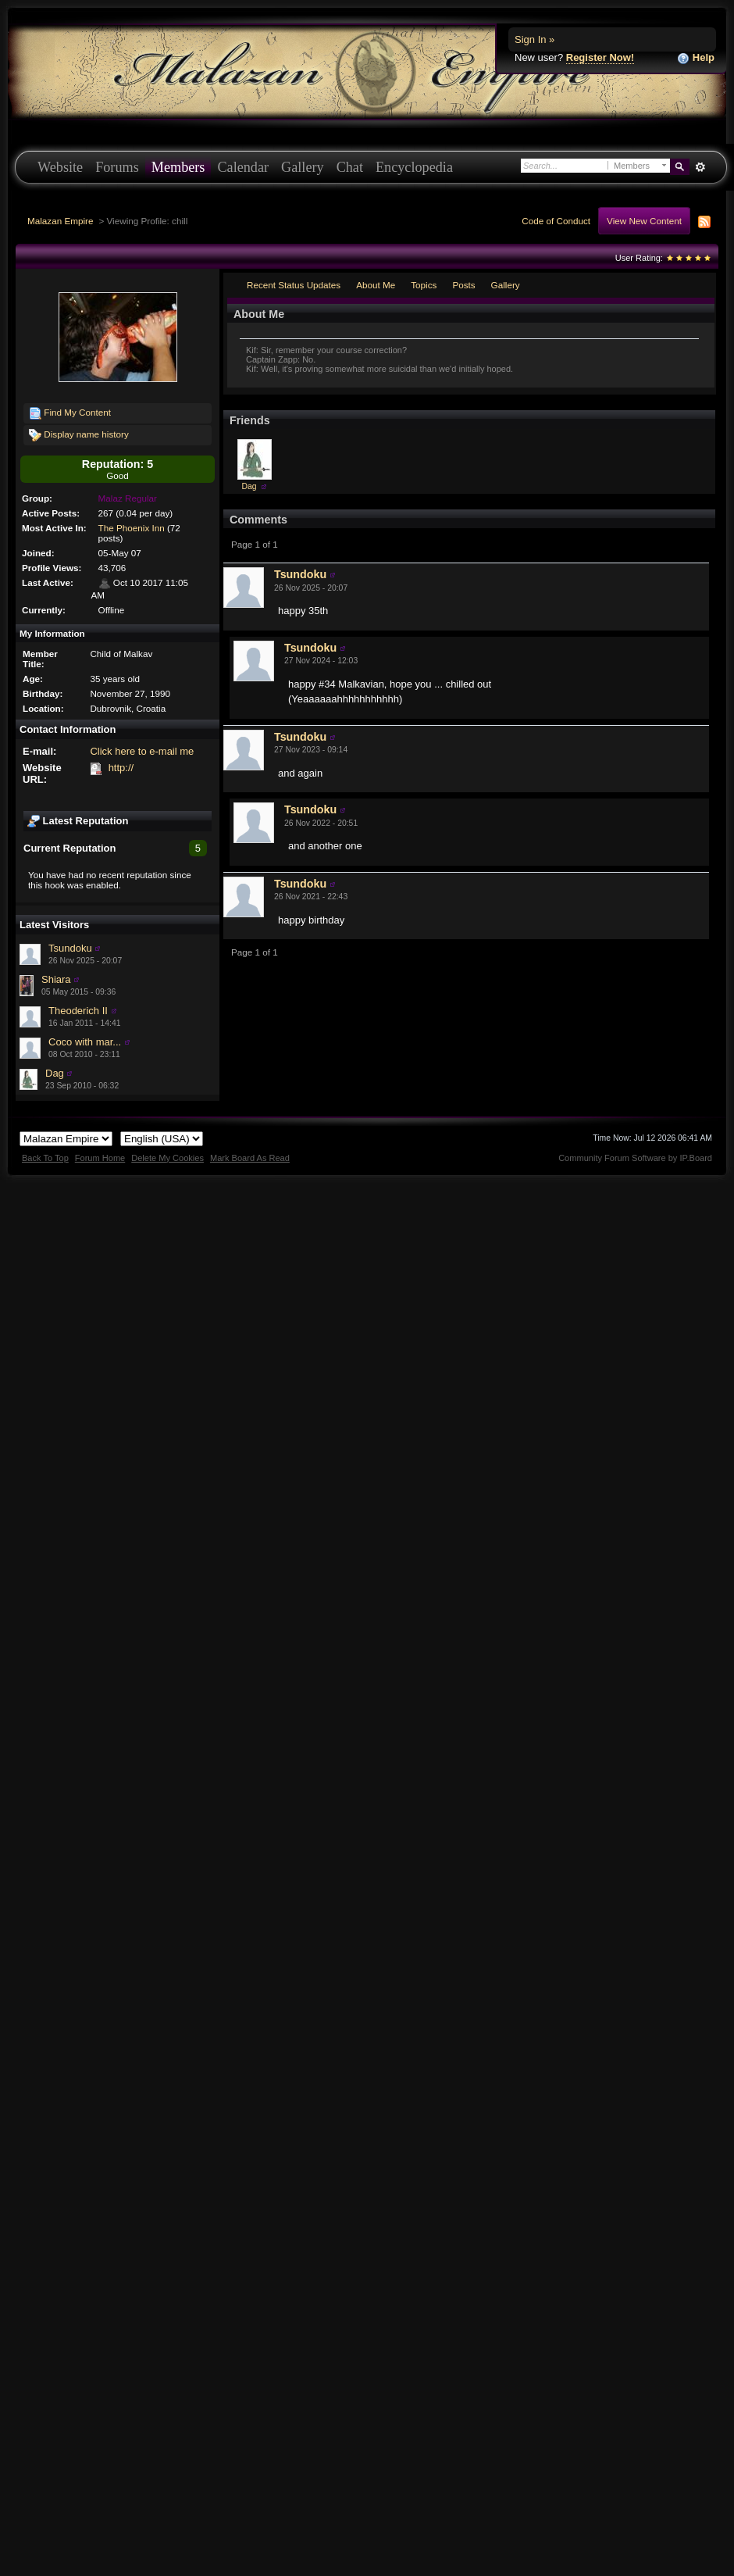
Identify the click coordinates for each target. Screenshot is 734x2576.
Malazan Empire (60, 221)
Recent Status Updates (293, 285)
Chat (350, 167)
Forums (117, 167)
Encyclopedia (414, 167)
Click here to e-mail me (142, 751)
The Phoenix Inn (131, 528)
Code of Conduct (556, 221)
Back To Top (45, 1158)
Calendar (243, 167)
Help (695, 58)
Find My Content (70, 413)
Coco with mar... (84, 1042)
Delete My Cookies (167, 1158)
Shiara (56, 979)
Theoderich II (78, 1010)
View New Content (644, 221)
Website (60, 167)
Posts (463, 285)
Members (178, 167)
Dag (54, 1073)
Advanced (700, 167)
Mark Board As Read (250, 1158)
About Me (375, 285)
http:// (121, 768)
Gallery (302, 167)
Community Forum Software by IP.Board (635, 1158)
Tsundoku (70, 948)
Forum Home (100, 1158)
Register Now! (600, 57)
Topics (423, 285)
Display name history (79, 435)
